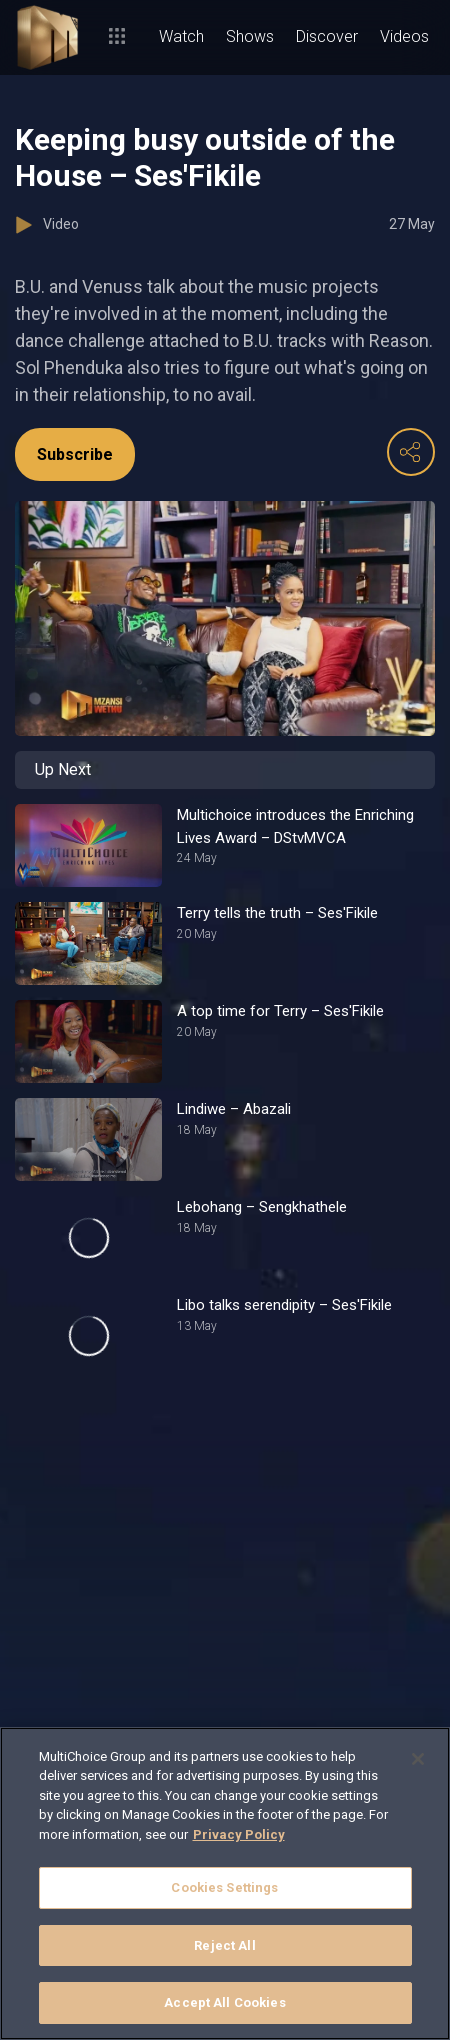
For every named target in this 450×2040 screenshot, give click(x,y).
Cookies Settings (224, 1887)
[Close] (418, 1759)
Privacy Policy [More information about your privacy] (239, 1834)
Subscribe (75, 454)
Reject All (224, 1945)
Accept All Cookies (224, 2002)
